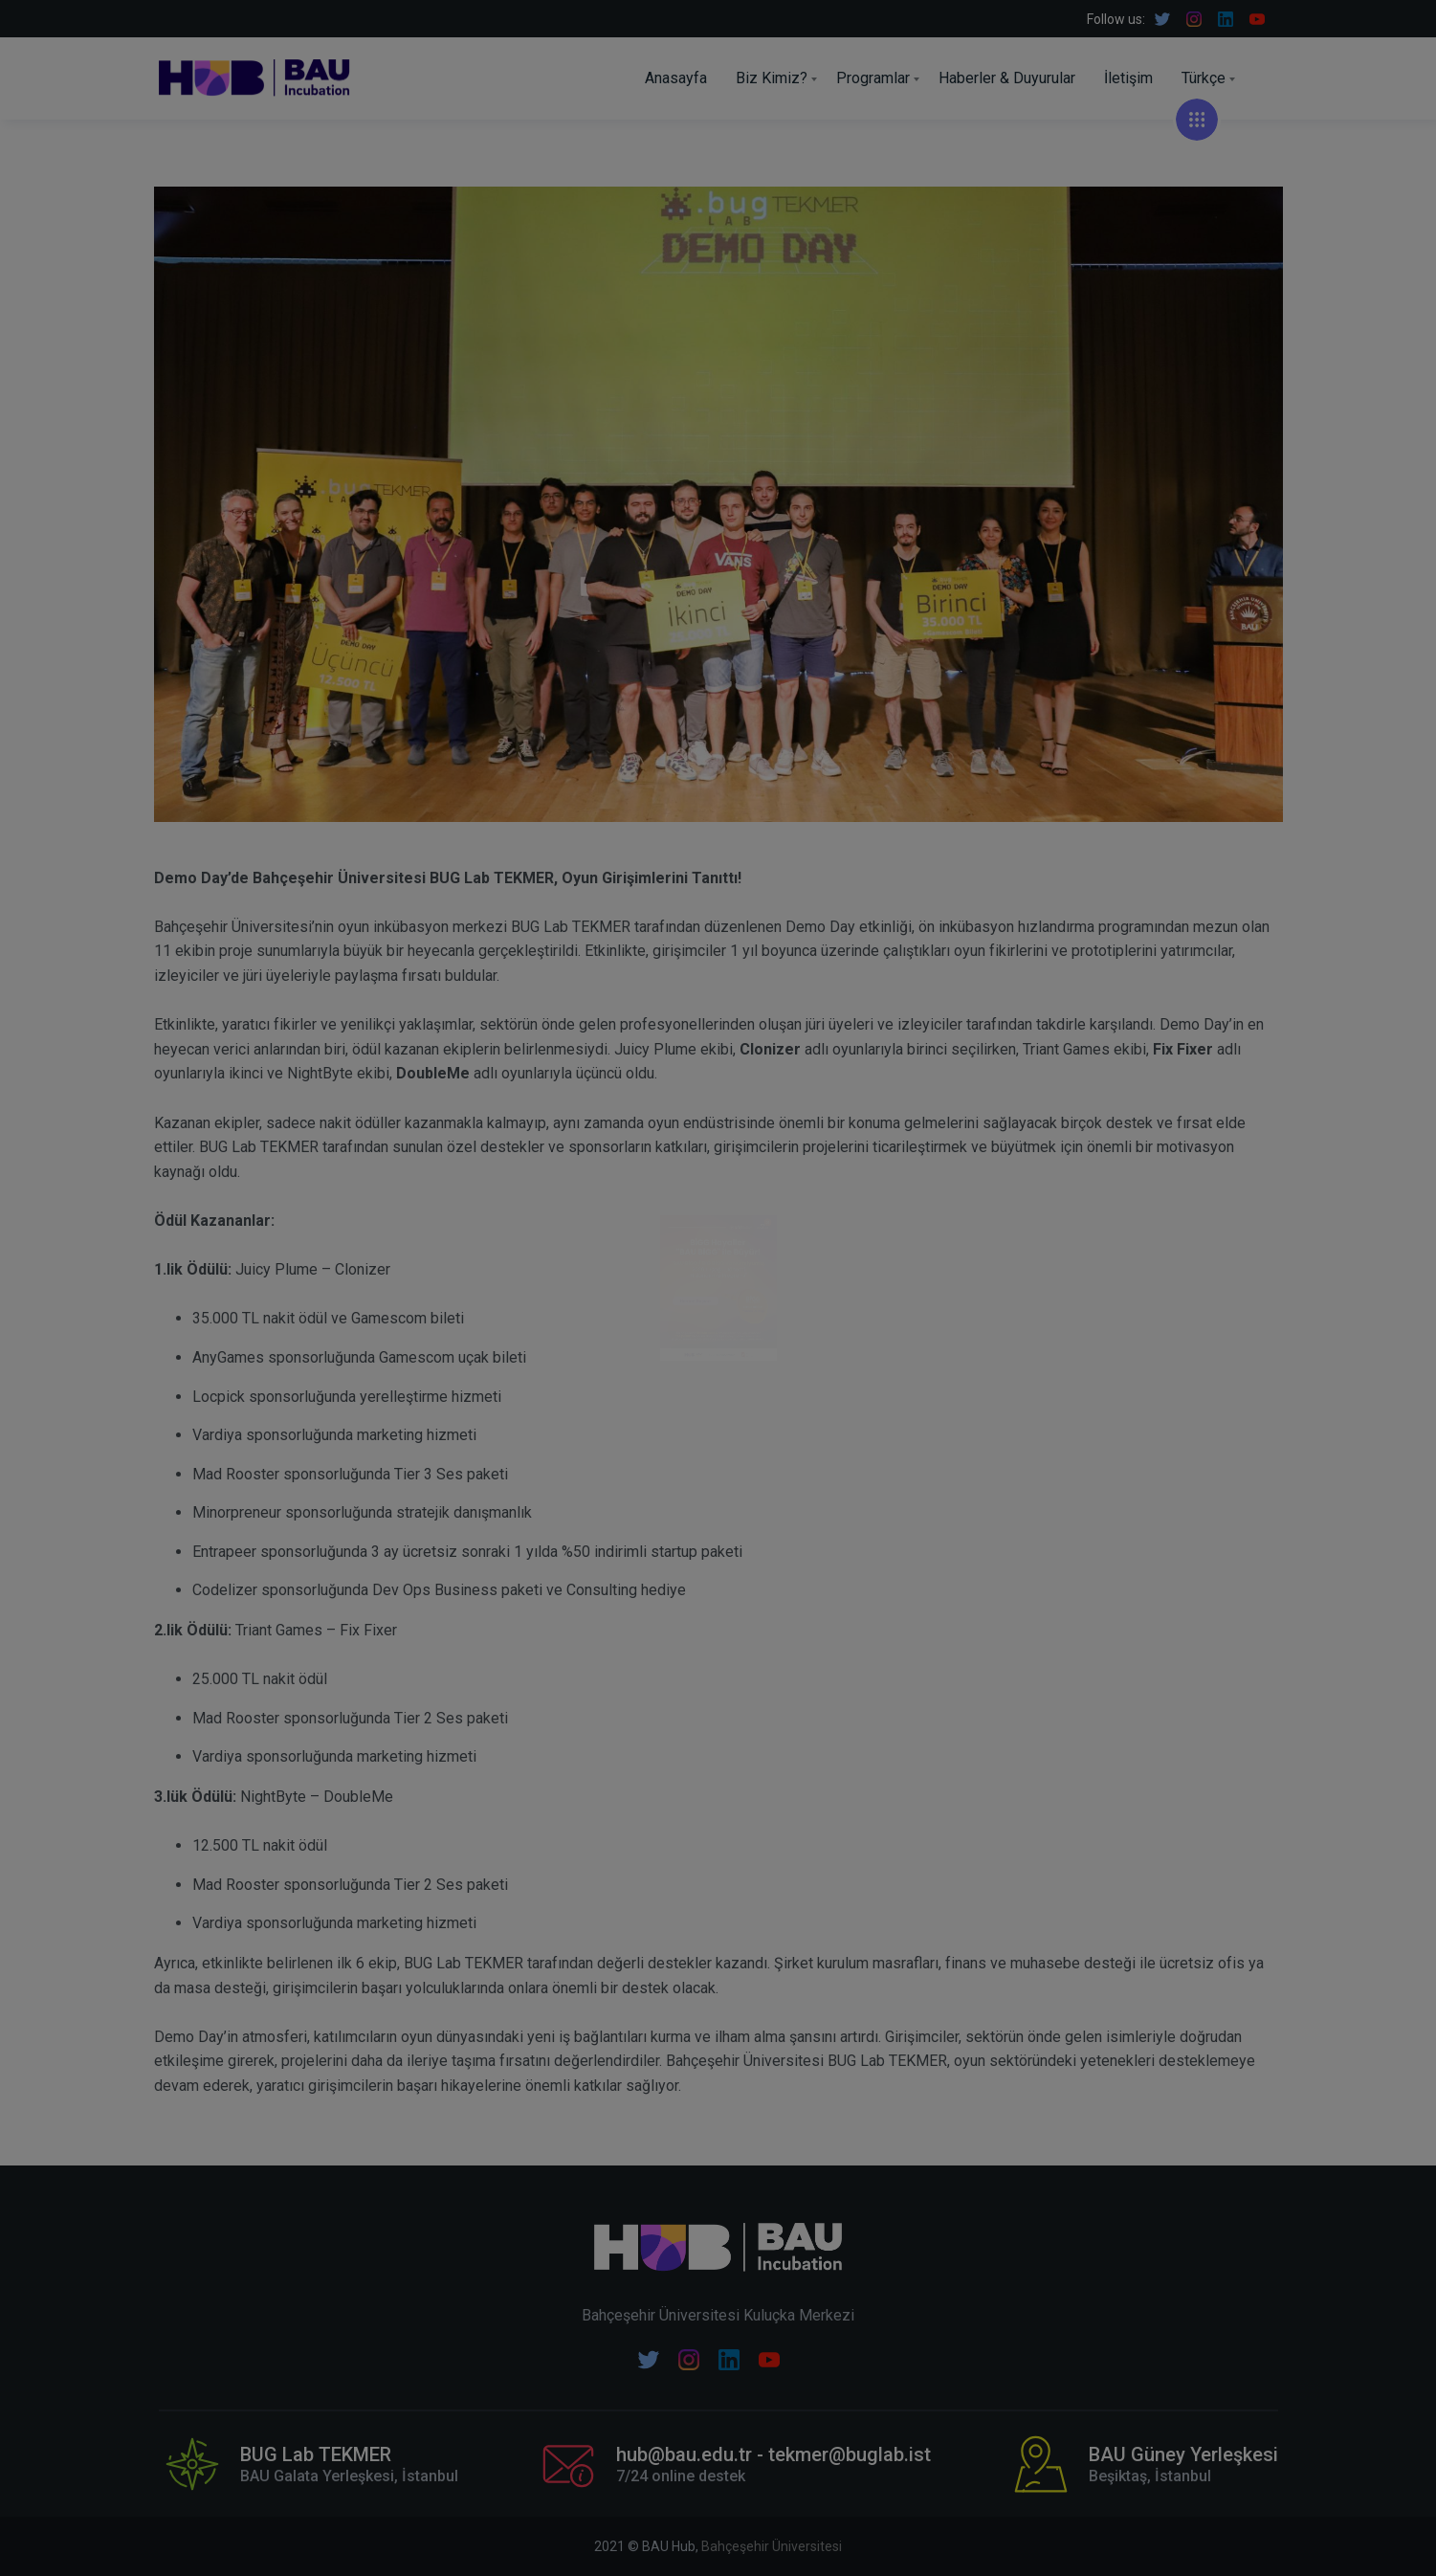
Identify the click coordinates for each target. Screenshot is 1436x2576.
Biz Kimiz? (771, 78)
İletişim (1128, 78)
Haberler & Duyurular (1007, 78)
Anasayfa (676, 78)
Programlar (873, 78)
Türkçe (1204, 78)
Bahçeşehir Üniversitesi (771, 2546)
